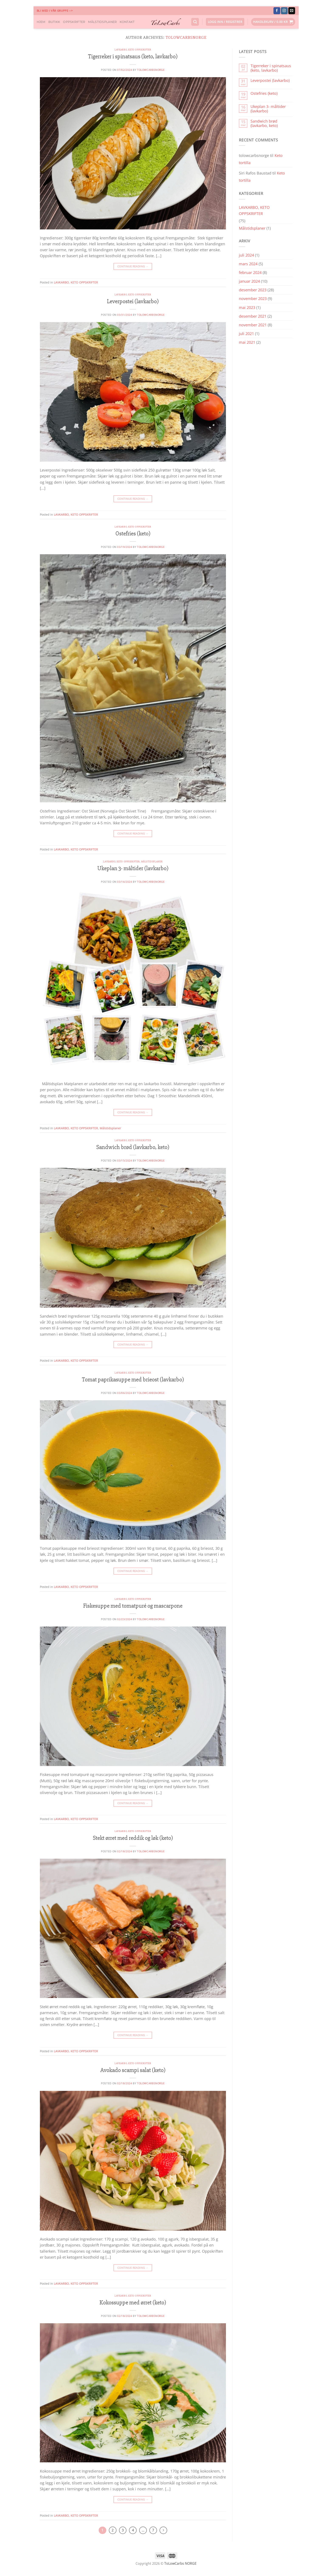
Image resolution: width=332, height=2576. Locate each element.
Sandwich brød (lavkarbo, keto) (132, 1147)
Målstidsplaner (102, 22)
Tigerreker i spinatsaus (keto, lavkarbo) (133, 56)
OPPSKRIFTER (74, 22)
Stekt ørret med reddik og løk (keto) (133, 1838)
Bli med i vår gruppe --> (55, 11)
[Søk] (195, 22)
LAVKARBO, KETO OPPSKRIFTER (133, 49)
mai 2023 (247, 307)
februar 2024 (250, 272)
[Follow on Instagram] (284, 10)
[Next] (164, 2530)
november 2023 (253, 298)
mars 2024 (248, 263)
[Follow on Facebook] (276, 10)
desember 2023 (252, 289)
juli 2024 (246, 255)
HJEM (41, 22)
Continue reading (132, 266)
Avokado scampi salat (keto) (132, 2070)
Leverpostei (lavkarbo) (133, 301)
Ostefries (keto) (132, 533)
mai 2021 (247, 342)
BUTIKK (54, 22)
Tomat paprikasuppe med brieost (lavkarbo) (133, 1379)
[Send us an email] (291, 10)
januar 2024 (249, 281)
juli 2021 (246, 333)
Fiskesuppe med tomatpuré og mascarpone (132, 1605)
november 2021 (253, 324)
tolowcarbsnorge (186, 37)
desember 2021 (252, 316)
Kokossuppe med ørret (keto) (132, 2302)
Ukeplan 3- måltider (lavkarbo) (132, 868)
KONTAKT (127, 22)
